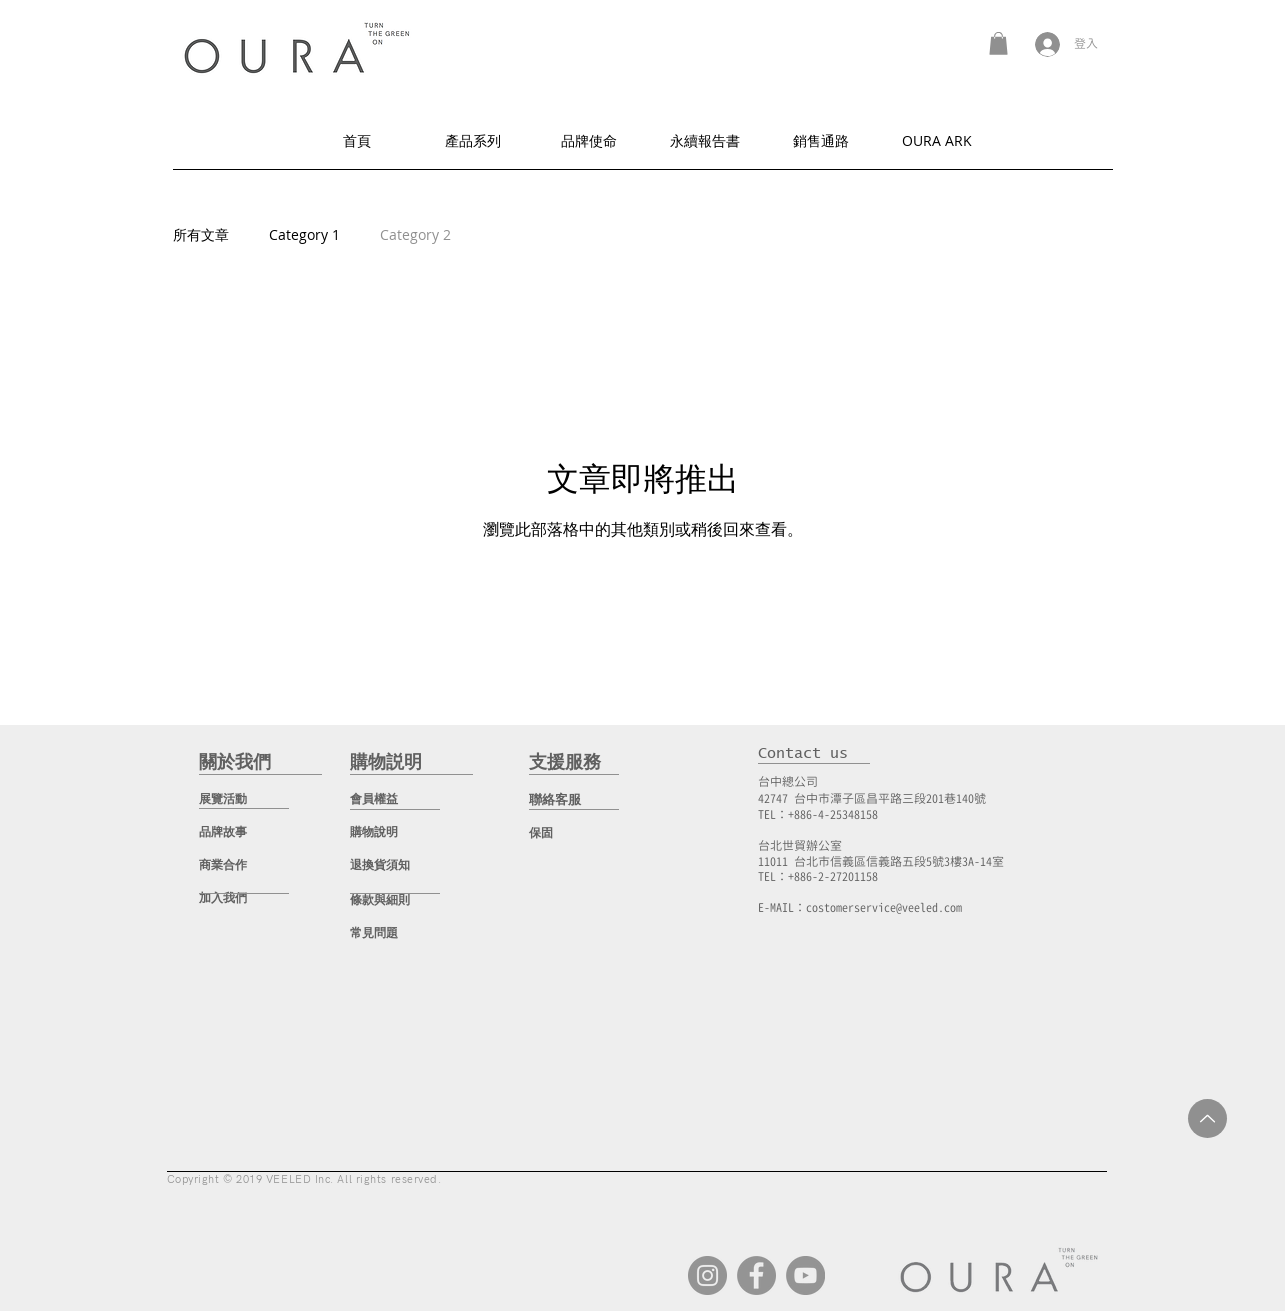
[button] (998, 43)
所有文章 (201, 234)
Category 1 (304, 234)
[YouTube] (805, 1275)
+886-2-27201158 (833, 876)
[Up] (1207, 1118)
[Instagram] (707, 1275)
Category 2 (415, 234)
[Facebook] (756, 1275)
